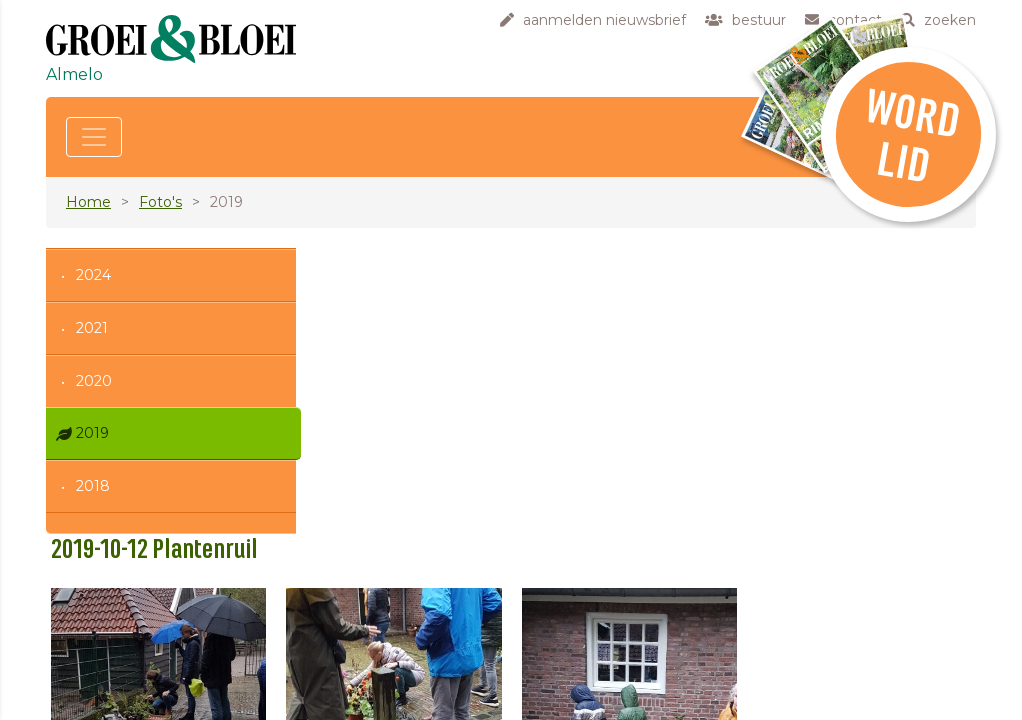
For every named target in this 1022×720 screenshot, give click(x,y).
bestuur (393, 643)
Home (88, 202)
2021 (92, 328)
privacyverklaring (424, 706)
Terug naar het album (439, 503)
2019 (92, 433)
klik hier (830, 678)
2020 (94, 381)
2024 (93, 275)
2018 (93, 486)
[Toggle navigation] (94, 137)
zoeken (392, 685)
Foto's (160, 202)
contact (393, 664)
